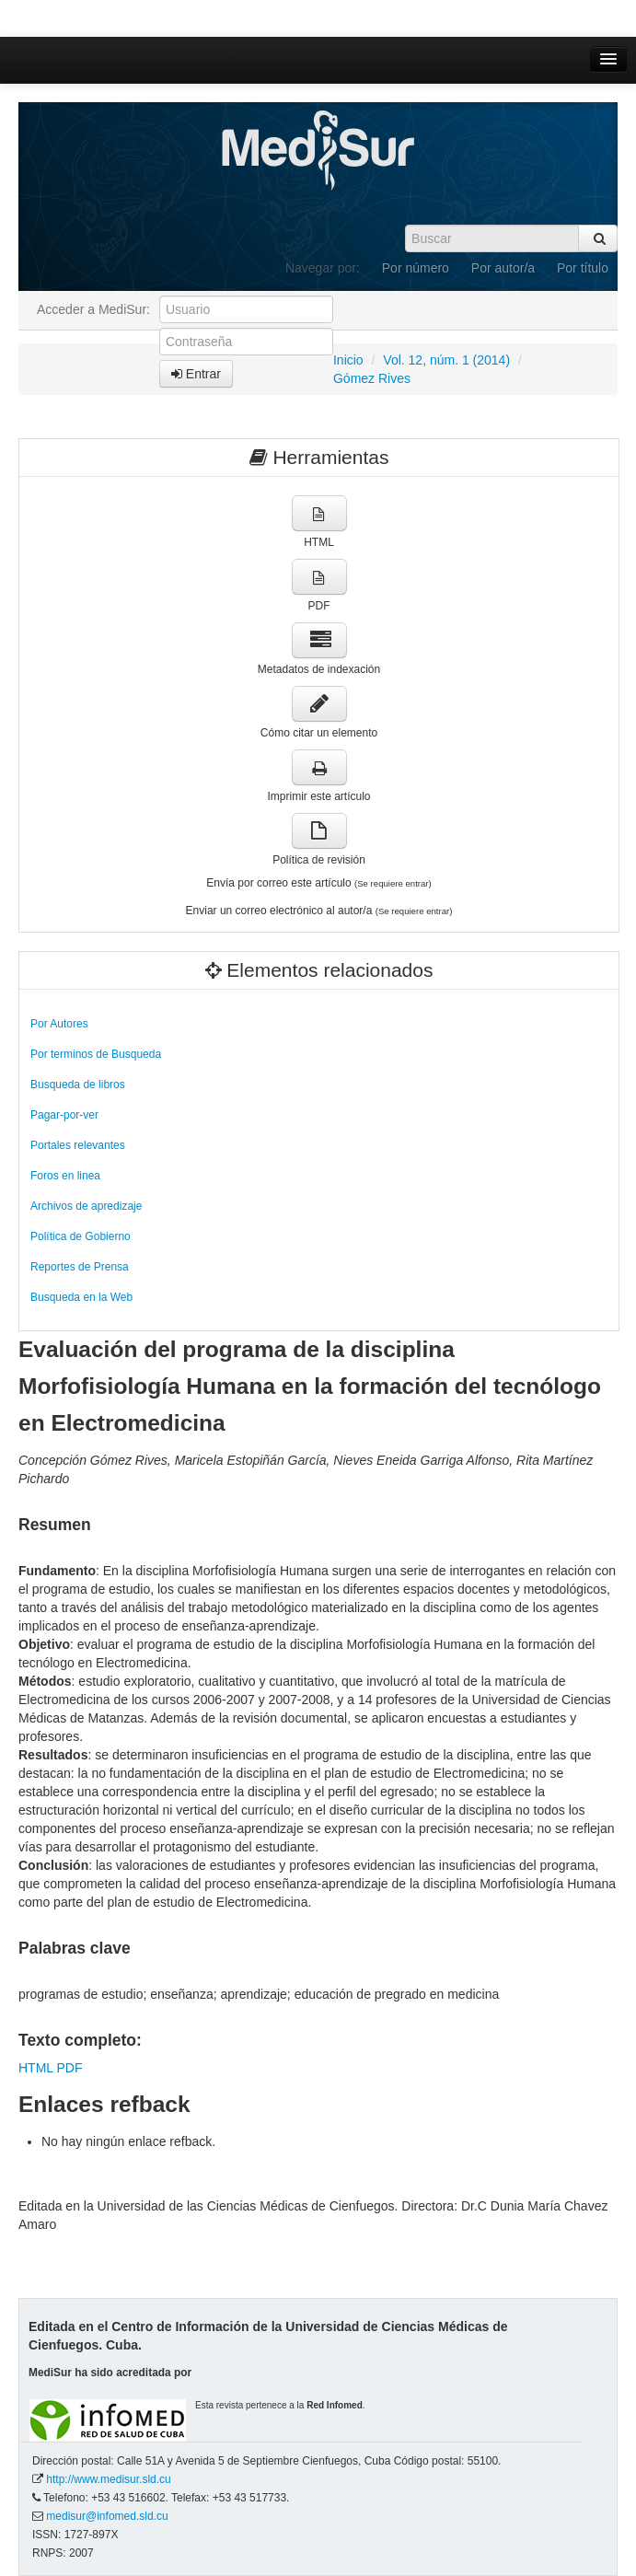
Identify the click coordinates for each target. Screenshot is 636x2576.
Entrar (196, 373)
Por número (415, 268)
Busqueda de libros (77, 1084)
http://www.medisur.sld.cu (108, 2479)
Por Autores (59, 1023)
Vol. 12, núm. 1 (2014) (446, 360)
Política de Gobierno (80, 1236)
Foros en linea (65, 1175)
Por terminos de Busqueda (95, 1054)
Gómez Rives (372, 378)
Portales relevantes (77, 1145)
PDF (69, 2067)
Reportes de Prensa (79, 1266)
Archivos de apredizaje (86, 1206)
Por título (582, 268)
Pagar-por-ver (64, 1114)
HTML (35, 2067)
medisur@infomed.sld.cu (107, 2516)
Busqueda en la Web (81, 1297)
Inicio (348, 360)
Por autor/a (503, 268)
